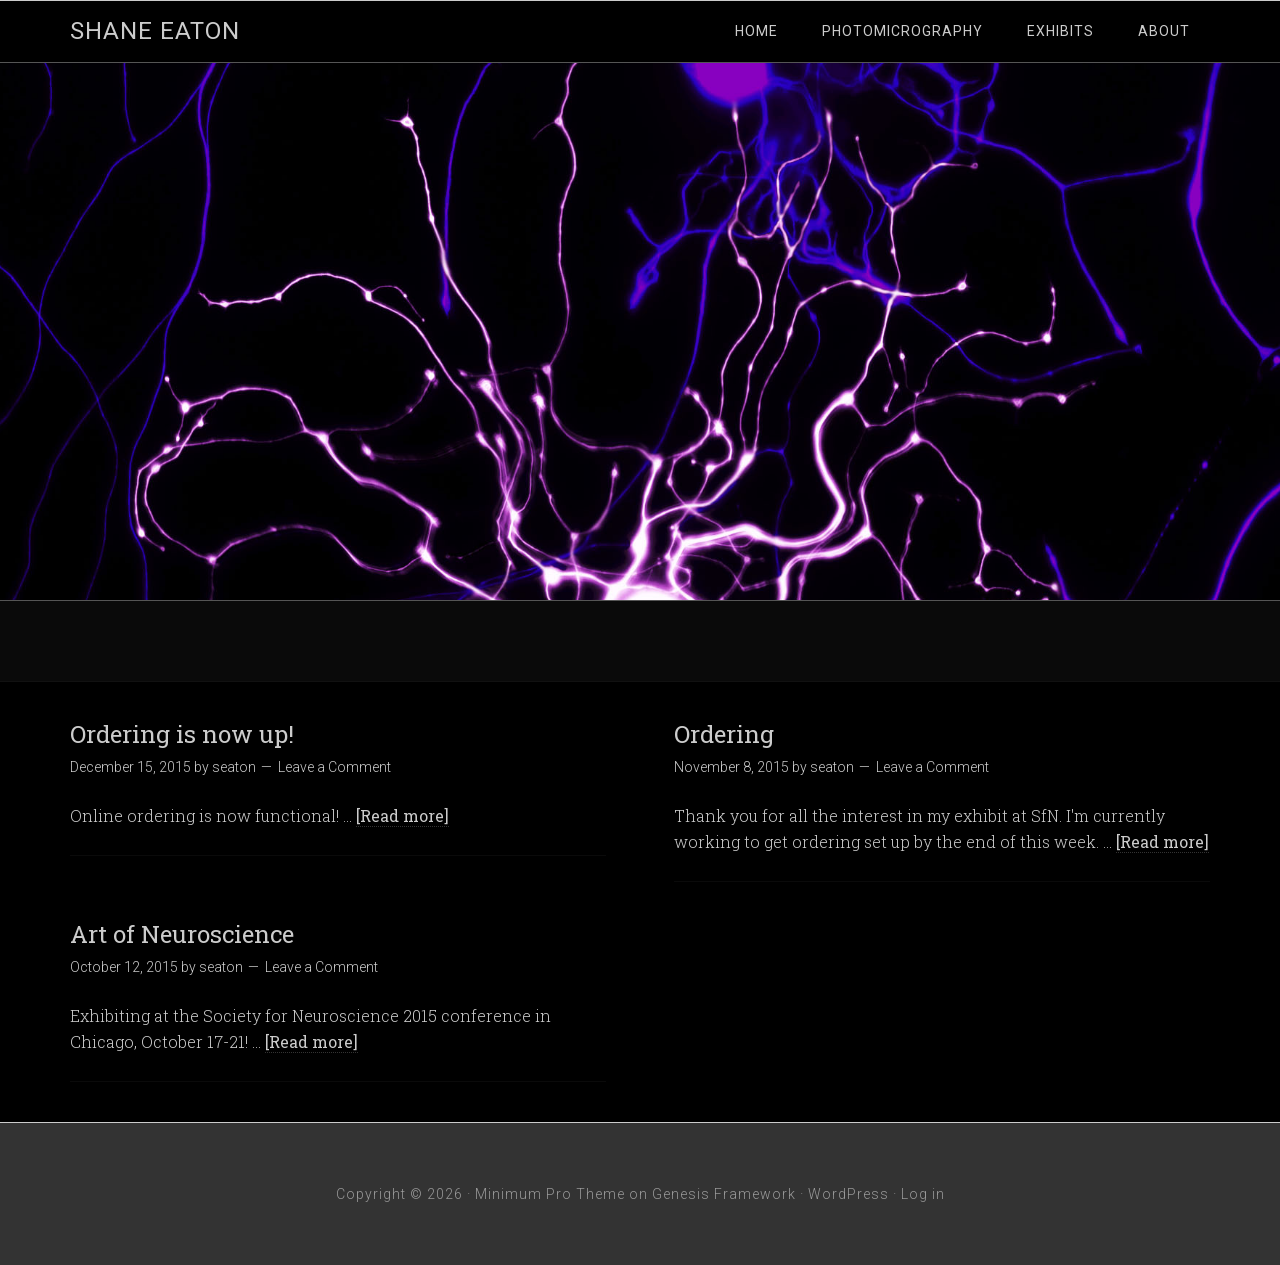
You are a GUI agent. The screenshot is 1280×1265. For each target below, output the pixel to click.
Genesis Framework (724, 1194)
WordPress (848, 1194)
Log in (923, 1194)
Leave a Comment (334, 767)
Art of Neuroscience (182, 934)
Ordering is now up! (182, 734)
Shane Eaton (155, 31)
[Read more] (402, 815)
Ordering (724, 734)
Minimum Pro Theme (550, 1194)
